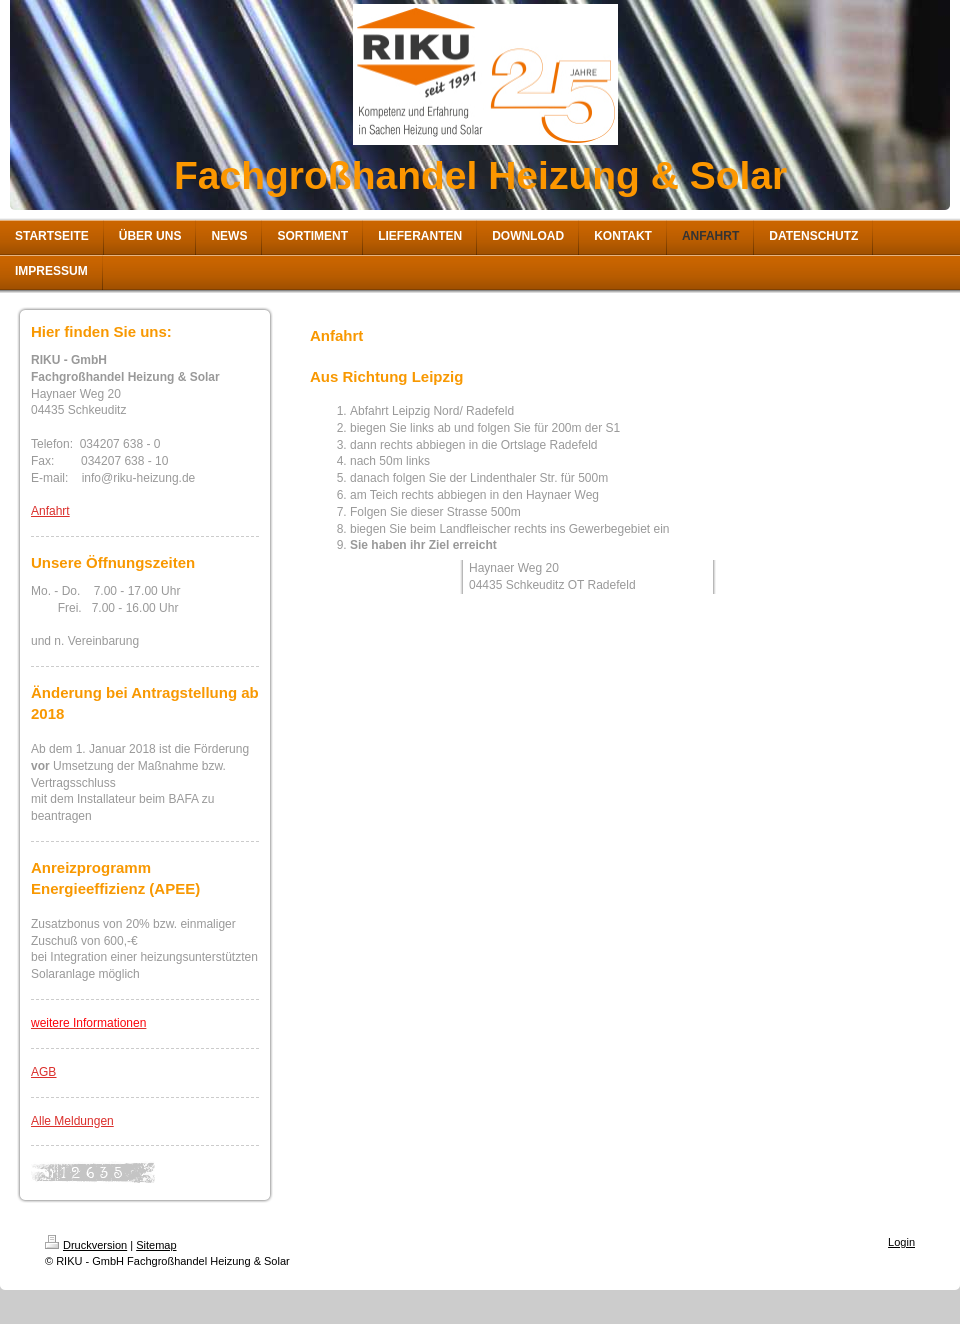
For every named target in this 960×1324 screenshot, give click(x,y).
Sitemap (156, 1245)
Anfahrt (50, 511)
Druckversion (86, 1245)
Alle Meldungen (72, 1121)
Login (901, 1242)
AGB (43, 1072)
